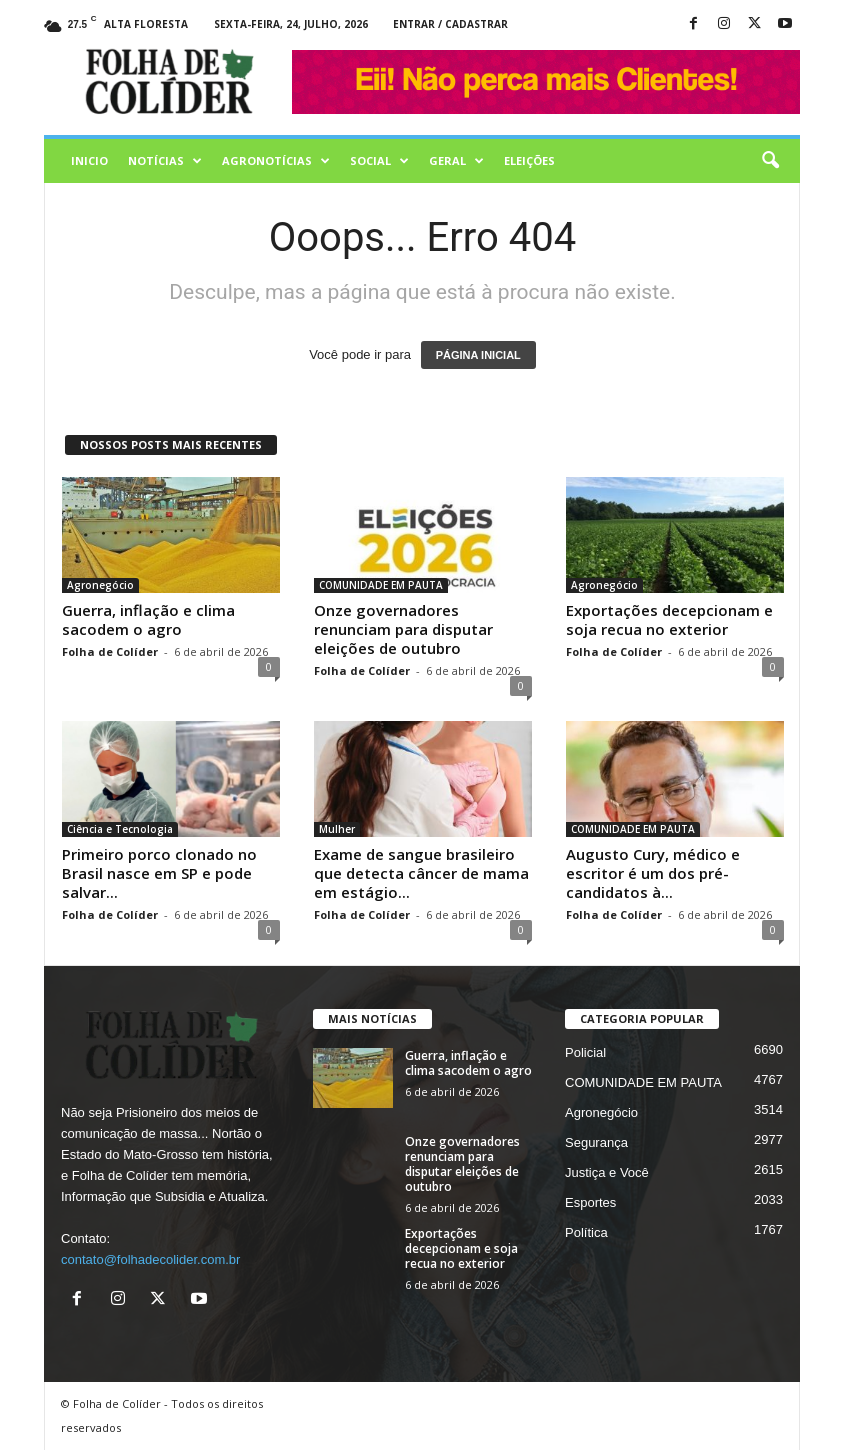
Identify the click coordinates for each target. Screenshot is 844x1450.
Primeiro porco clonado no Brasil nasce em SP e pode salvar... (159, 873)
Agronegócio (100, 585)
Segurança (596, 1142)
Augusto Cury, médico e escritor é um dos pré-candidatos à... (653, 873)
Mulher (337, 829)
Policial (585, 1052)
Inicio (89, 160)
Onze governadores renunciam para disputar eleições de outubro (403, 629)
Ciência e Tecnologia (120, 829)
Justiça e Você (607, 1172)
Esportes (590, 1202)
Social (379, 161)
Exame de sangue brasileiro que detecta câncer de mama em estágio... (421, 873)
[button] (770, 161)
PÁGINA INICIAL (478, 355)
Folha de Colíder (110, 651)
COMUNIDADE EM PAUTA (381, 585)
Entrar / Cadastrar (450, 24)
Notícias (165, 161)
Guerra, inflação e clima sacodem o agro (148, 619)
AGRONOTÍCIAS (276, 161)
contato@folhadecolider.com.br (150, 1259)
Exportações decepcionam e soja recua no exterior (669, 619)
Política (586, 1232)
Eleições (529, 160)
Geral (456, 161)
